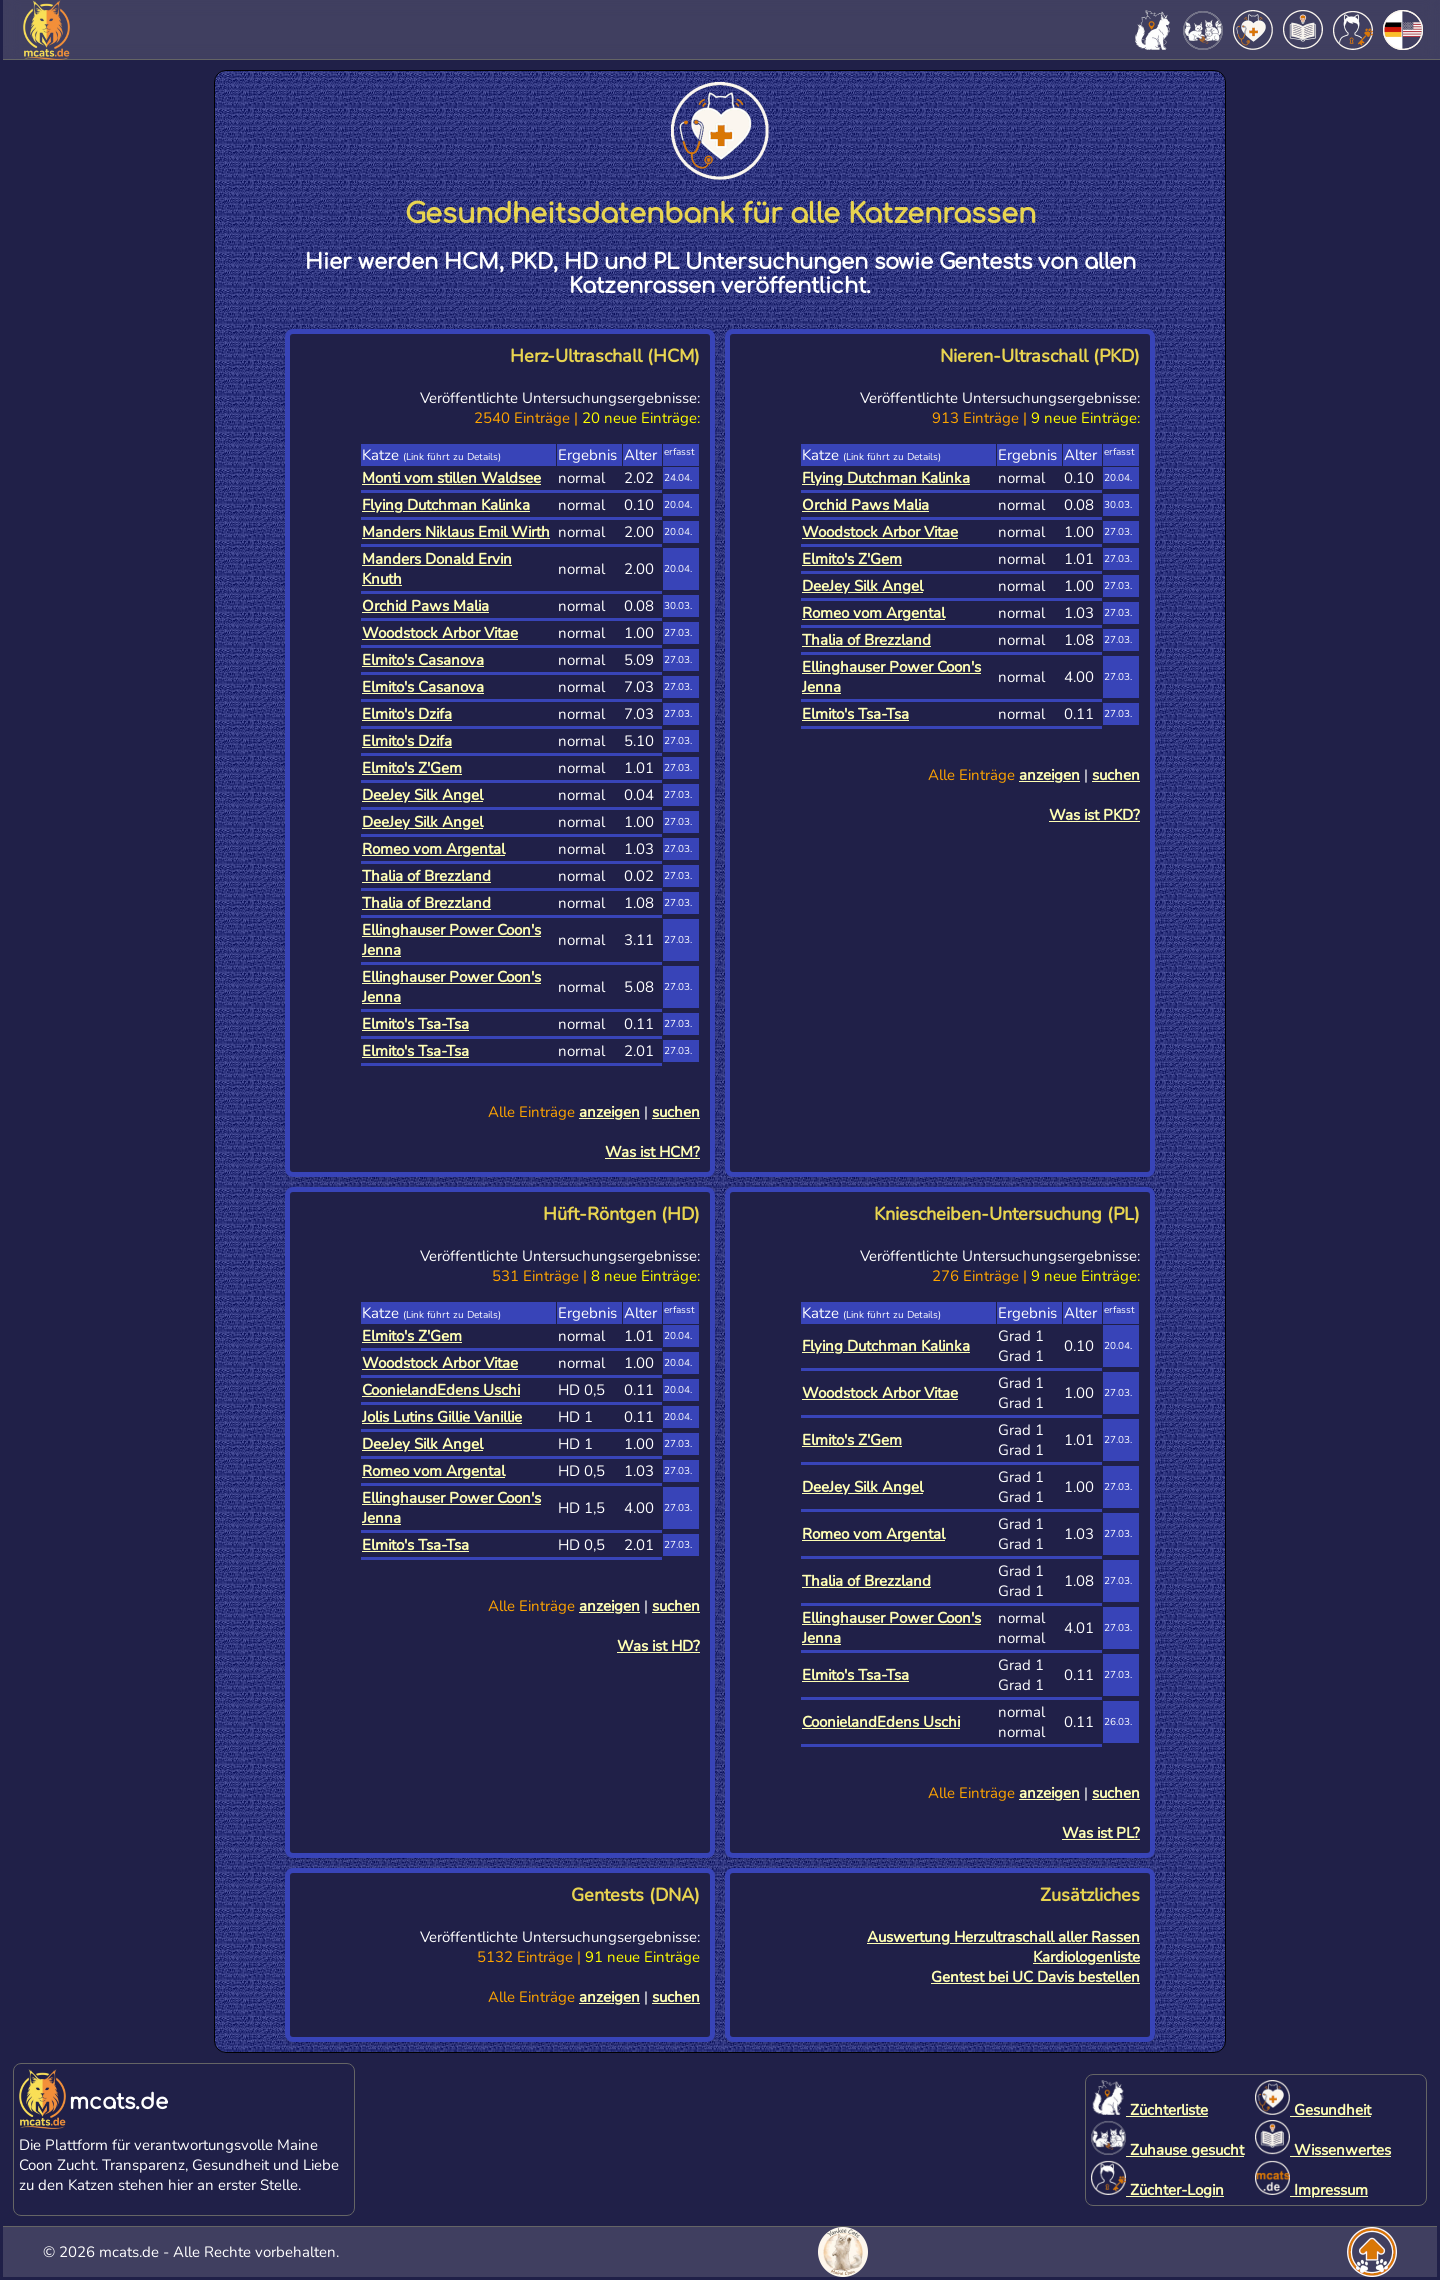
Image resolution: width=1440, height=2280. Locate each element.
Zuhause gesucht (1167, 2150)
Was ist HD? (658, 1646)
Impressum (1311, 2190)
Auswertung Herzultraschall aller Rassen (1003, 1937)
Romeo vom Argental (433, 849)
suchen (676, 1112)
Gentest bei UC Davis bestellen (1035, 1977)
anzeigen (609, 1112)
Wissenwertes (1323, 2150)
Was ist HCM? (652, 1152)
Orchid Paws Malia (425, 606)
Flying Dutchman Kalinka (446, 505)
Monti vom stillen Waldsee (451, 478)
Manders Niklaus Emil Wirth (456, 532)
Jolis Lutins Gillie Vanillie (442, 1417)
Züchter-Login (1157, 2190)
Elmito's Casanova (423, 660)
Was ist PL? (1101, 1833)
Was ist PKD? (1094, 815)
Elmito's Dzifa (407, 714)
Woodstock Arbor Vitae (440, 633)
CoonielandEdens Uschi (441, 1390)
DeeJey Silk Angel (422, 795)
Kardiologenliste (1086, 1957)
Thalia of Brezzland (426, 876)
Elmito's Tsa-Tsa (415, 1024)
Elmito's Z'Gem (412, 768)
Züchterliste (1149, 2110)
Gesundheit (1313, 2110)
